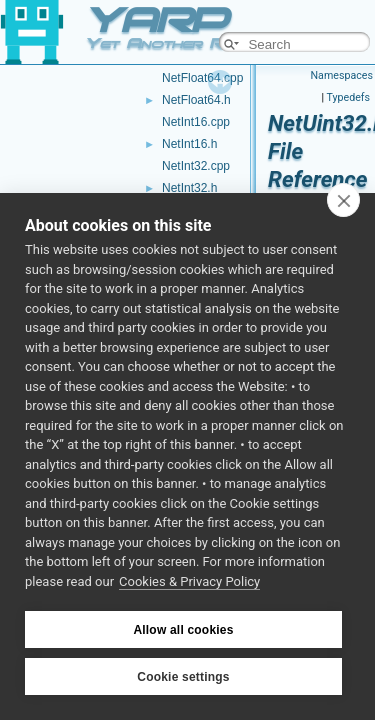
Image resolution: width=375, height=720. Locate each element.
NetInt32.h (189, 188)
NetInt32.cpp (196, 166)
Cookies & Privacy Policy (189, 581)
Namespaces (342, 75)
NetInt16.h (189, 144)
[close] (343, 200)
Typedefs (348, 97)
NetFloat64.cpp (202, 78)
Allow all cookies (183, 630)
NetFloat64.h (196, 100)
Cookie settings (183, 677)
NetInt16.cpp (196, 122)
